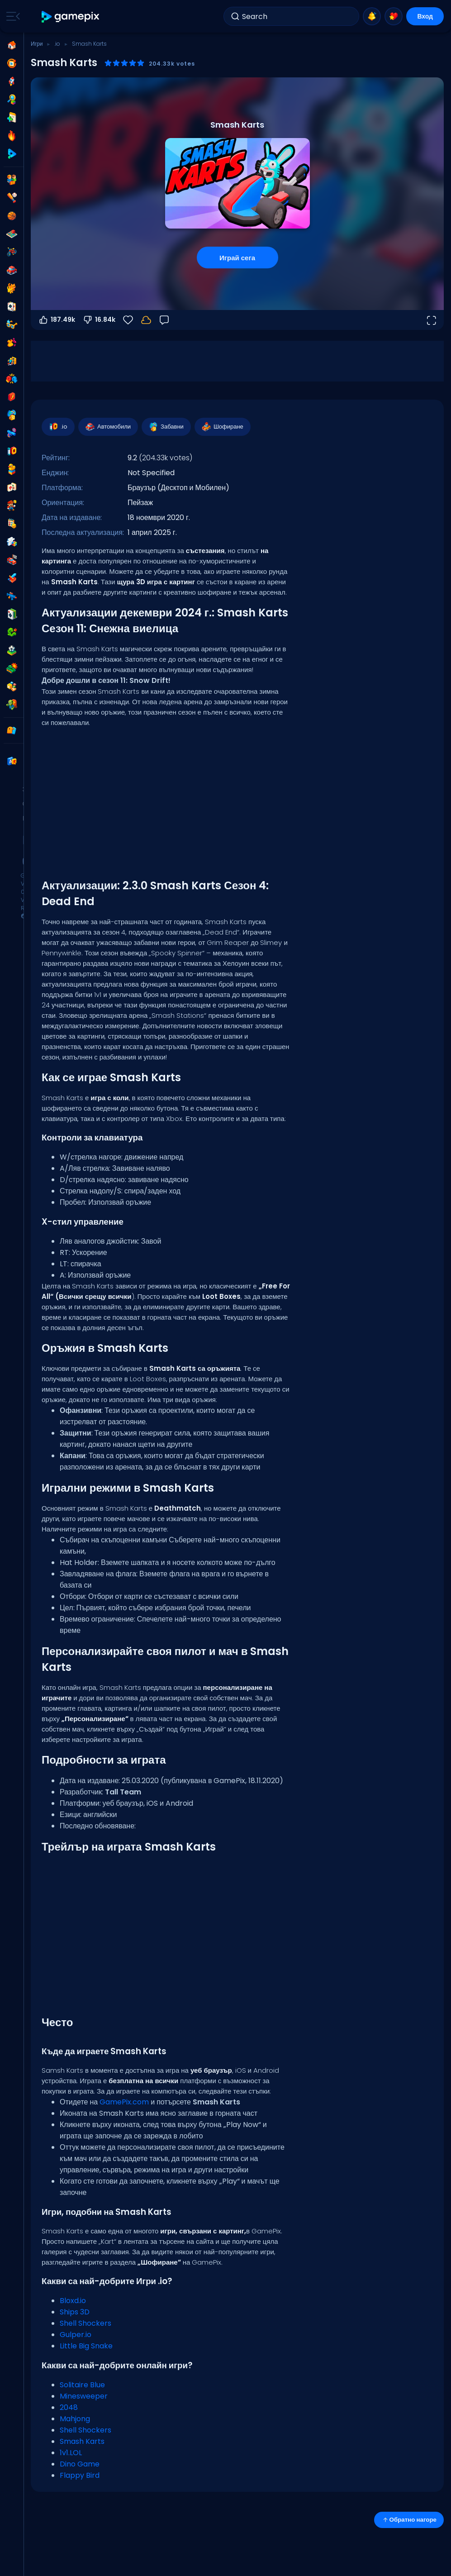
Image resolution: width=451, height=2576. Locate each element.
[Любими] (128, 320)
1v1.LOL (71, 2452)
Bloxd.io (73, 2300)
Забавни (166, 426)
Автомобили (108, 426)
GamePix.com (124, 2102)
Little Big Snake (86, 2346)
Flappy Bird (80, 2475)
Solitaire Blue (82, 2385)
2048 (69, 2407)
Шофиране (222, 426)
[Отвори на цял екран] (431, 320)
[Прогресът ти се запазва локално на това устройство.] (146, 320)
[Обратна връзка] (164, 320)
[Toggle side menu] (11, 16)
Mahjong (75, 2419)
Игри (37, 44)
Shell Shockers (85, 2323)
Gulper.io (75, 2334)
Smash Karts (82, 2441)
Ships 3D (75, 2312)
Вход (425, 16)
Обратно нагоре (409, 2519)
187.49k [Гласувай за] (56, 320)
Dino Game (80, 2464)
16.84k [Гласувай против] (98, 320)
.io (57, 44)
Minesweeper (84, 2396)
